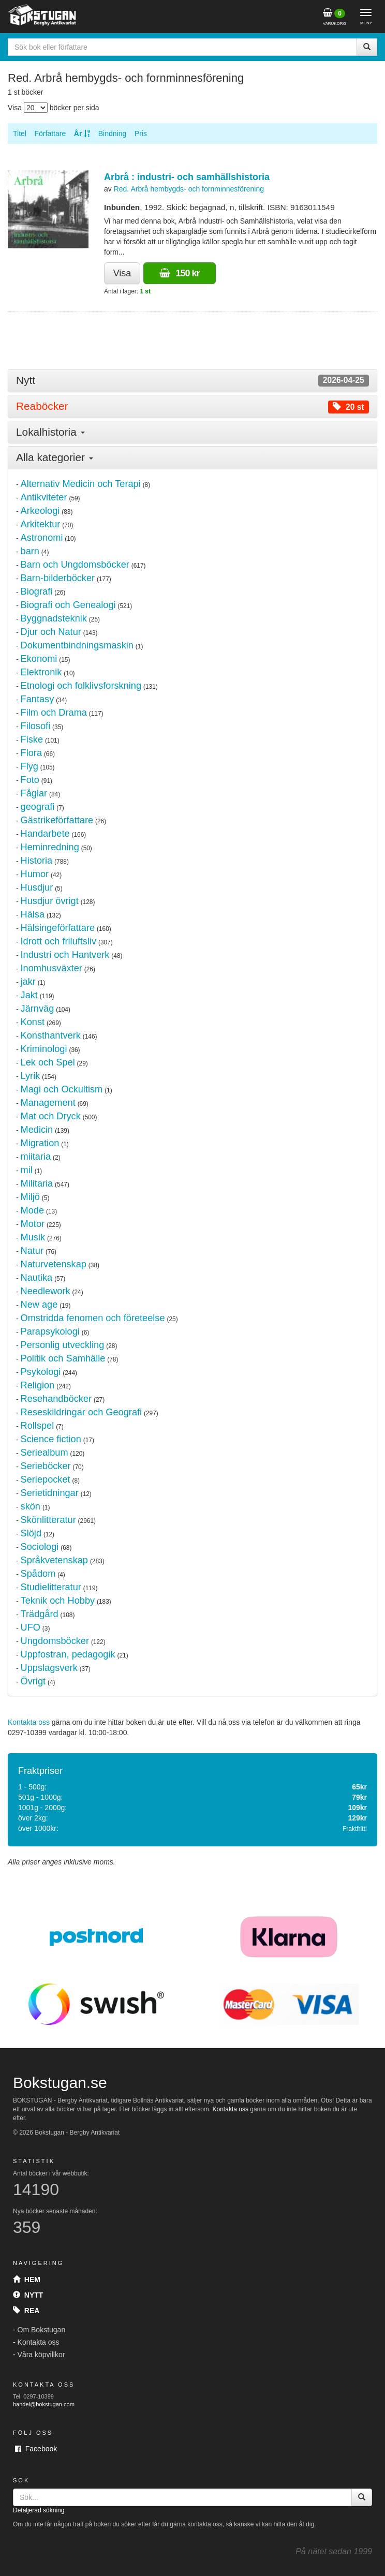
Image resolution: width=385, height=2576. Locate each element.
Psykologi (41, 1372)
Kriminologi (44, 1049)
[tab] (192, 380)
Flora (31, 753)
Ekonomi (39, 659)
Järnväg (37, 1008)
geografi (38, 807)
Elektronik (41, 672)
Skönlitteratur (48, 1520)
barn (30, 551)
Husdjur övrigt (50, 901)
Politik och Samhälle (63, 1358)
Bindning (112, 133)
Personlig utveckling (63, 1345)
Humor (35, 874)
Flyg (29, 766)
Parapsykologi (50, 1331)
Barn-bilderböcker (58, 578)
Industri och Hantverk (65, 955)
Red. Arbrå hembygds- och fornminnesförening (189, 189)
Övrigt (33, 1681)
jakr (28, 981)
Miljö (30, 1197)
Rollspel (37, 1425)
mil (27, 1170)
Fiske (32, 739)
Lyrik (30, 1076)
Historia (37, 860)
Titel (19, 133)
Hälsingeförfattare (58, 928)
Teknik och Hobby (58, 1600)
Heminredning (50, 847)
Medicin (37, 1129)
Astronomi (42, 537)
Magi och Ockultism (62, 1089)
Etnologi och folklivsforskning (81, 685)
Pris (141, 133)
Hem (26, 2279)
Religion (38, 1385)
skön (30, 1506)
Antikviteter (44, 497)
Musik (33, 1237)
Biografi (37, 591)
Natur (32, 1251)
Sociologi (40, 1547)
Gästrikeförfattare (57, 820)
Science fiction (51, 1439)
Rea (26, 2310)
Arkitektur (41, 524)
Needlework (45, 1291)
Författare (50, 133)
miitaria (36, 1156)
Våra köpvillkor (41, 2354)
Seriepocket (45, 1479)
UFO (30, 1627)
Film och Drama (54, 712)
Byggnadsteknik (54, 618)
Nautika (37, 1277)
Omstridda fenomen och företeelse (93, 1318)
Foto (30, 780)
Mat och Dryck (51, 1116)
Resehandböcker (56, 1399)
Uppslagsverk (49, 1668)
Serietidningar (50, 1493)
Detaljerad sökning (38, 2510)
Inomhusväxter (51, 968)
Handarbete (45, 833)
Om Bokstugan (42, 2330)
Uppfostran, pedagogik (68, 1654)
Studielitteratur (51, 1587)
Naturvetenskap (53, 1264)
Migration (40, 1143)
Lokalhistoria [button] (50, 432)
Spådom (38, 1573)
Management (48, 1103)
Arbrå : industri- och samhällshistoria (187, 177)
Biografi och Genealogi (68, 605)
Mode (33, 1210)
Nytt (28, 2295)
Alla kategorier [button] (54, 457)
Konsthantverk (51, 1035)
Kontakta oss (29, 1722)
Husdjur (37, 887)
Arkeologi (40, 511)
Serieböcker (46, 1466)
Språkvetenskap (54, 1560)
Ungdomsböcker (55, 1641)
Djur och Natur (51, 632)
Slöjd (31, 1533)
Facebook (36, 2449)
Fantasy (37, 699)
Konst (33, 1022)
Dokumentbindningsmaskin (77, 645)
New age (39, 1304)
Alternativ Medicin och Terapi (81, 484)
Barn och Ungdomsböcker (75, 564)
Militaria (37, 1183)
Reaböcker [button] (192, 406)
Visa (122, 273)
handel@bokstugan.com (44, 2404)
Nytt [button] (192, 381)
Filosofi (36, 726)
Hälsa (33, 914)
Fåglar (34, 793)
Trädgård (39, 1614)
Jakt (29, 995)
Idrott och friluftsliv (59, 941)
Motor (33, 1224)
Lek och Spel (48, 1062)
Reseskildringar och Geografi (81, 1412)
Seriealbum (44, 1452)
